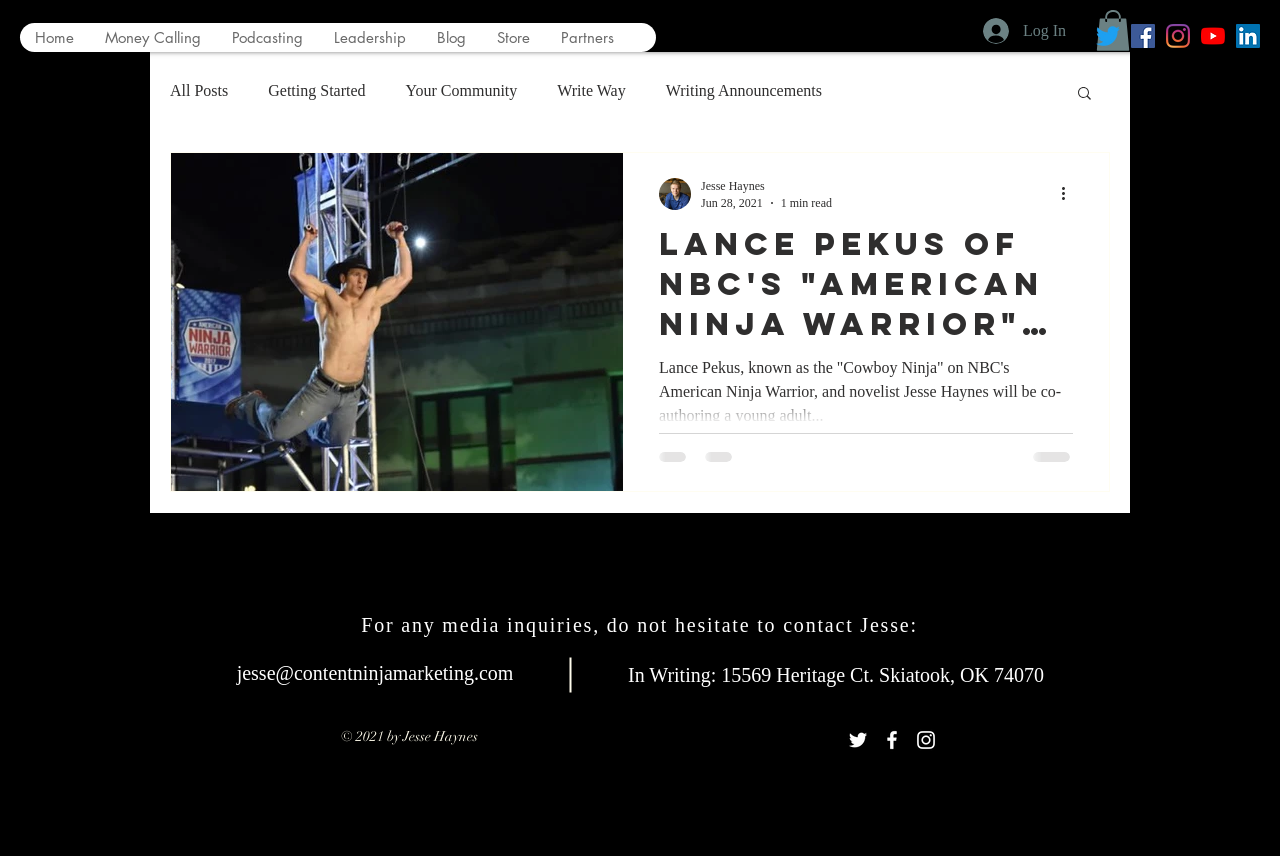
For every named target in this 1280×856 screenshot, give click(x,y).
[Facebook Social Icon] (1143, 36)
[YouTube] (1213, 36)
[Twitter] (1108, 36)
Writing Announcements (744, 90)
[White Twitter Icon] (858, 740)
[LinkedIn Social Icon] (1248, 36)
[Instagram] (1178, 36)
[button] (1084, 94)
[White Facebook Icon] (892, 740)
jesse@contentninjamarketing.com (375, 673)
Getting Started (316, 90)
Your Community (462, 90)
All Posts (199, 90)
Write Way (591, 90)
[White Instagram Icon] (926, 740)
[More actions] (1070, 194)
